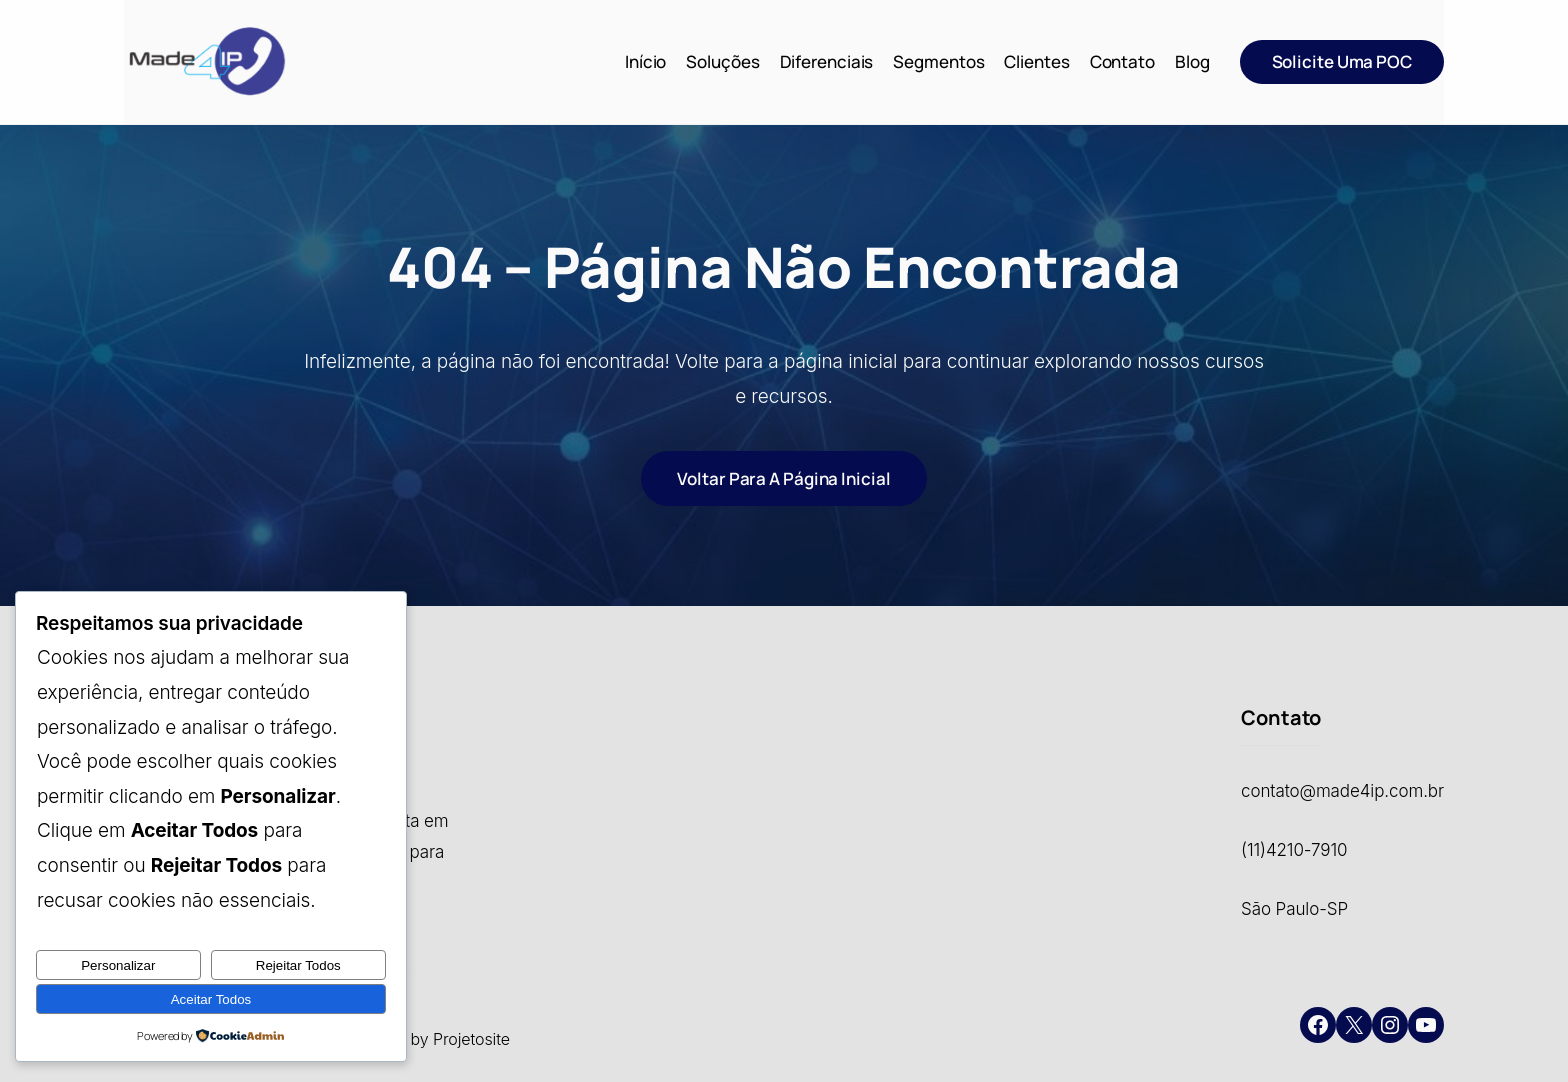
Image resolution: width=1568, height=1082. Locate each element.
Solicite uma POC (1342, 61)
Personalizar (118, 965)
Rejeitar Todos (298, 965)
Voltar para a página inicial (783, 478)
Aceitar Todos (211, 999)
